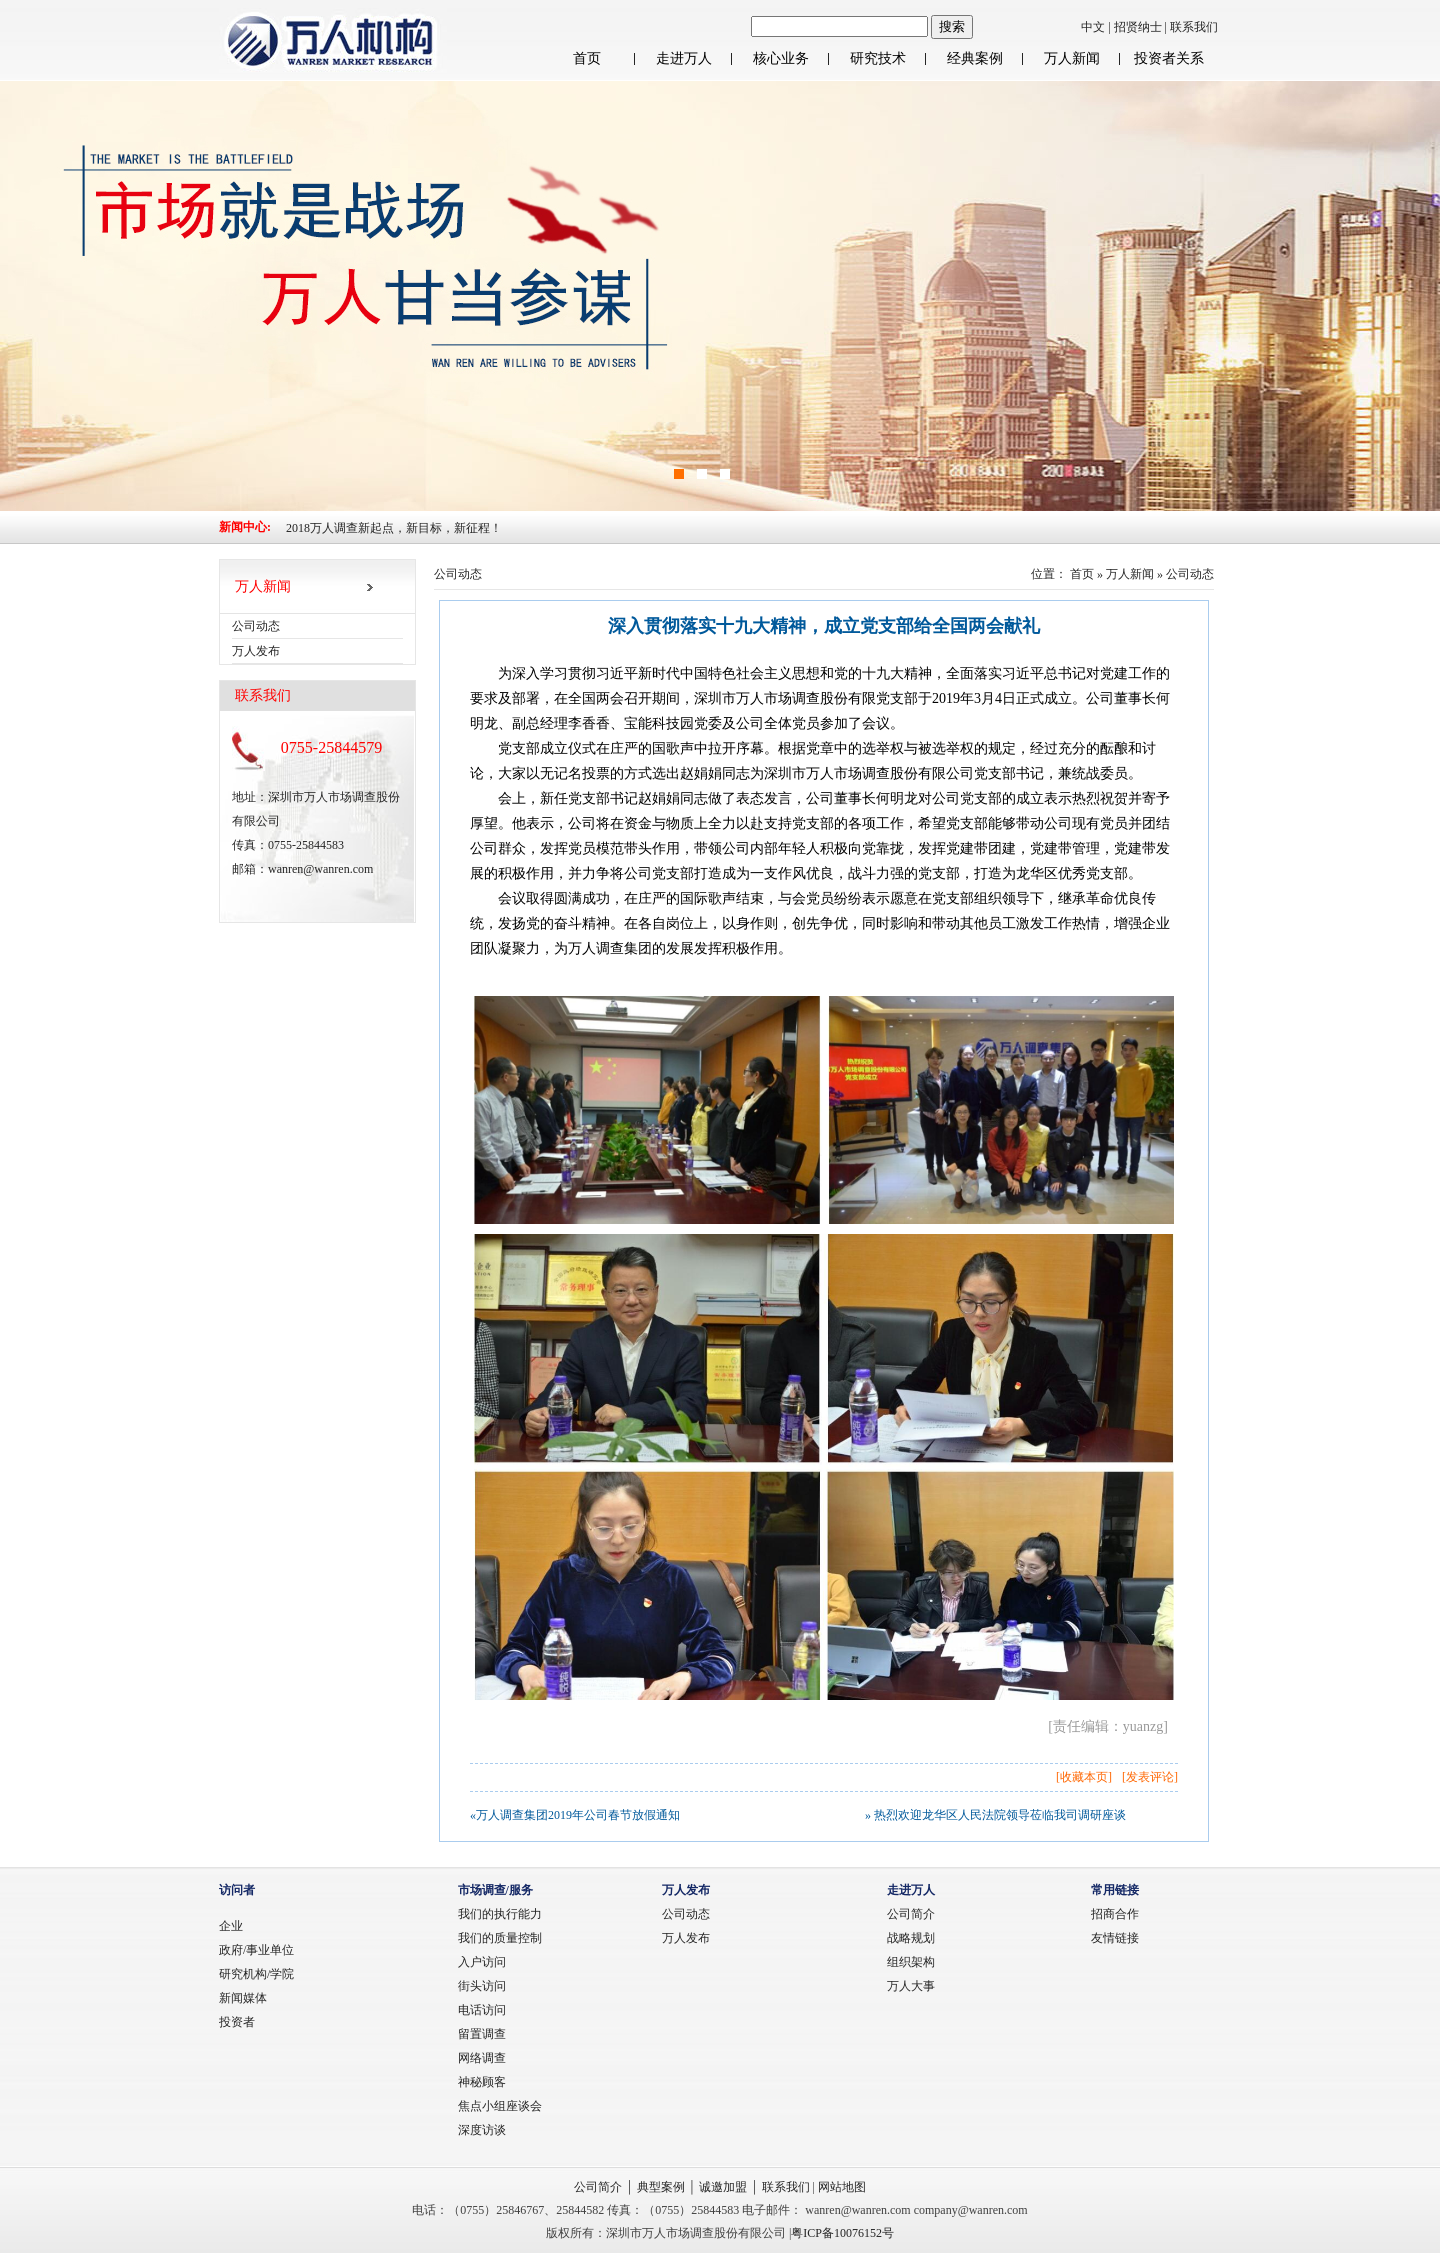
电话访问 (482, 2010)
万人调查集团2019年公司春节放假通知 (578, 1815)
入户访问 (482, 1962)
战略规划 (911, 1938)
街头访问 (482, 1986)
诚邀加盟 (723, 2187)
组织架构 (911, 1962)
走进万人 (684, 58)
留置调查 (482, 2034)
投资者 (237, 2022)
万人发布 (686, 1938)
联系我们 (1194, 27)
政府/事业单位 (256, 1950)
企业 (231, 1926)
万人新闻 (1072, 58)
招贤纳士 (1139, 27)
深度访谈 (482, 2130)
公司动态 (1190, 574)
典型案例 (661, 2187)
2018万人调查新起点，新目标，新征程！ (394, 528)
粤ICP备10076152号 (842, 2233)
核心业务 (781, 58)
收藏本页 (1084, 1777)
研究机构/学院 (256, 1974)
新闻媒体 (243, 1998)
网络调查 (482, 2058)
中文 (1093, 27)
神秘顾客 (482, 2082)
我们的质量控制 (500, 1938)
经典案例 (975, 58)
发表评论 (1150, 1777)
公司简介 (911, 1914)
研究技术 (878, 58)
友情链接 (1115, 1938)
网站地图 (842, 2187)
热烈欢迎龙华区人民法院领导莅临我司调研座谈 (1000, 1815)
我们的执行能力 (500, 1914)
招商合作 (1115, 1914)
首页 (587, 58)
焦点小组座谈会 (500, 2106)
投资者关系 (1169, 58)
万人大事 (911, 1986)
